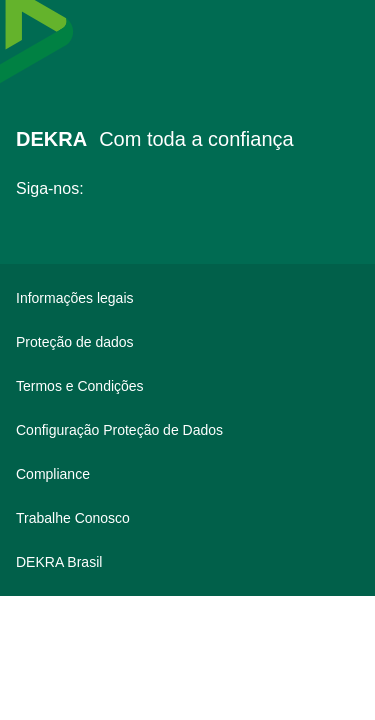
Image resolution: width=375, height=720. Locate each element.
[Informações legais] (187, 298)
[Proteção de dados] (187, 342)
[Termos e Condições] (187, 386)
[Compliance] (187, 474)
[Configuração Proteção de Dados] (187, 430)
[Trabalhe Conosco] (187, 518)
